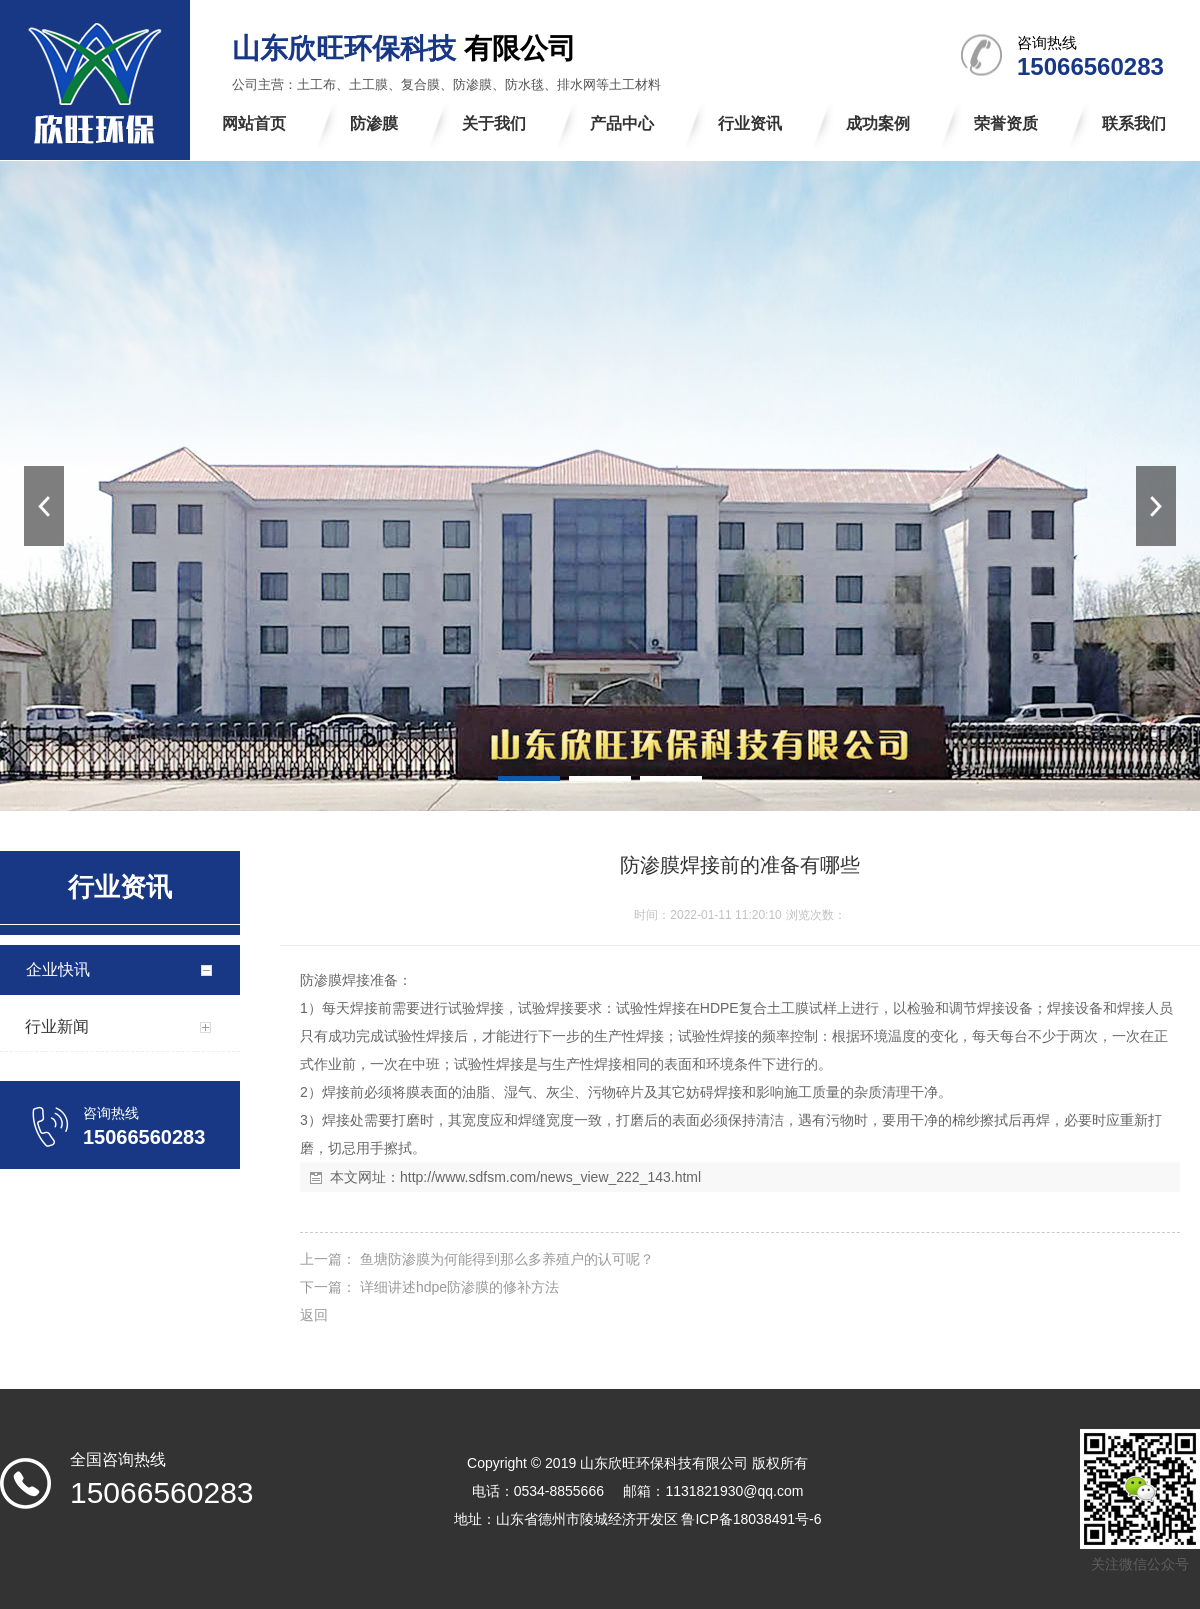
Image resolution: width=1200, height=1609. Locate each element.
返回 (314, 1315)
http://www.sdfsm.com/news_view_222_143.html (550, 1177)
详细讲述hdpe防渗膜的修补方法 (457, 1287)
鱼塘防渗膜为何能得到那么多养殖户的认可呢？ (505, 1259)
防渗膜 (321, 980)
